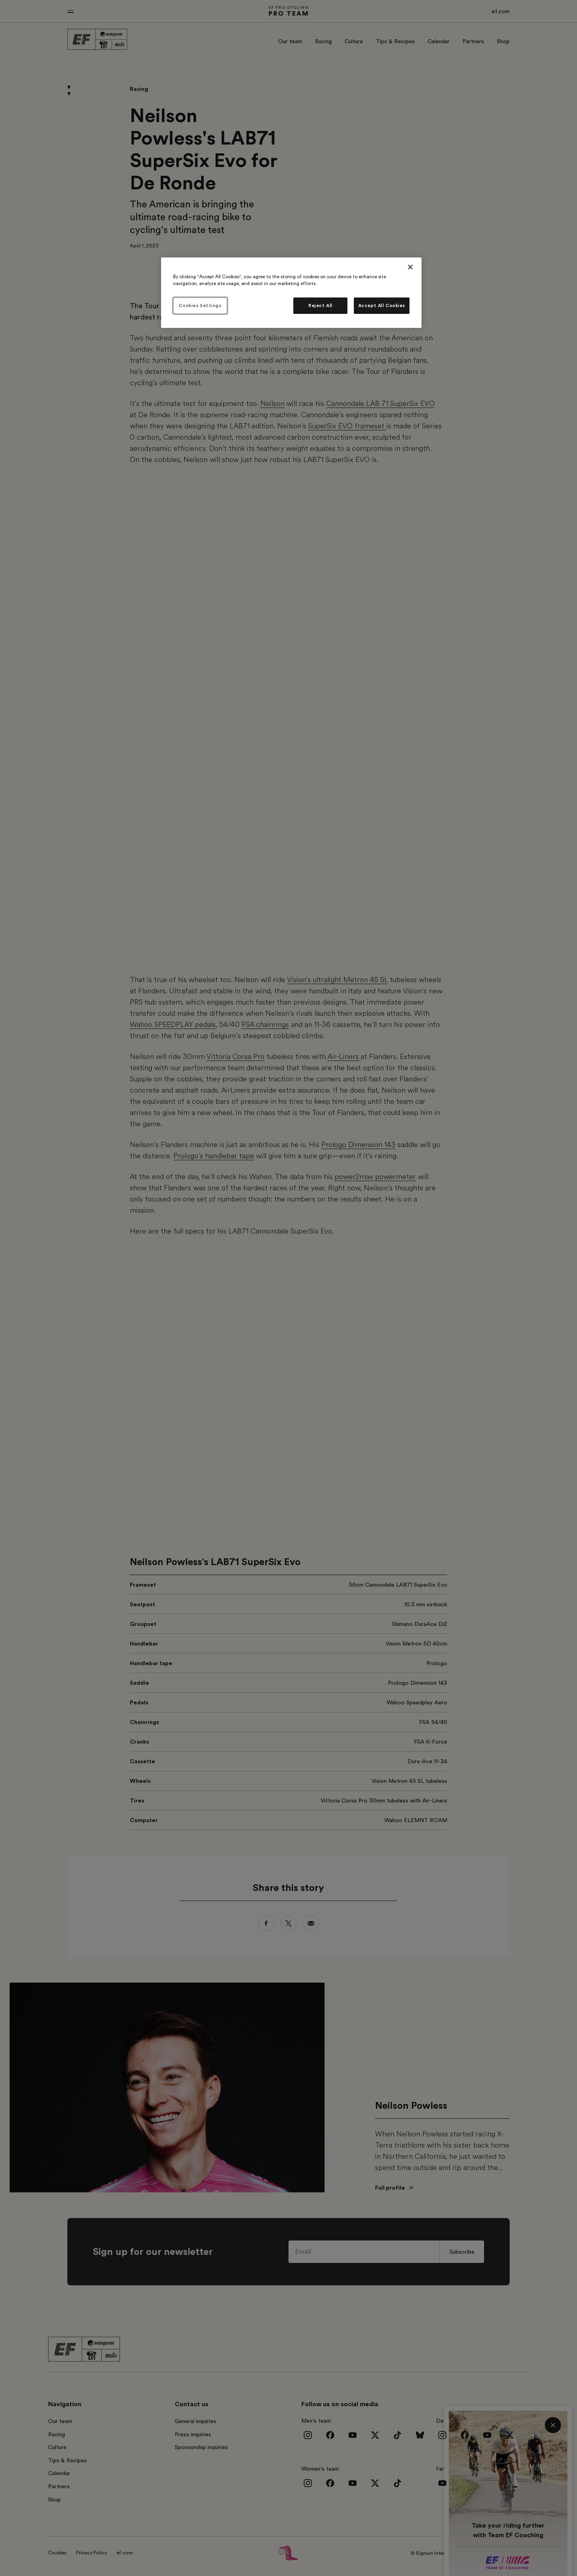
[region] (291, 292)
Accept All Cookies (381, 305)
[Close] (410, 267)
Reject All (321, 305)
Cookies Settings (200, 305)
